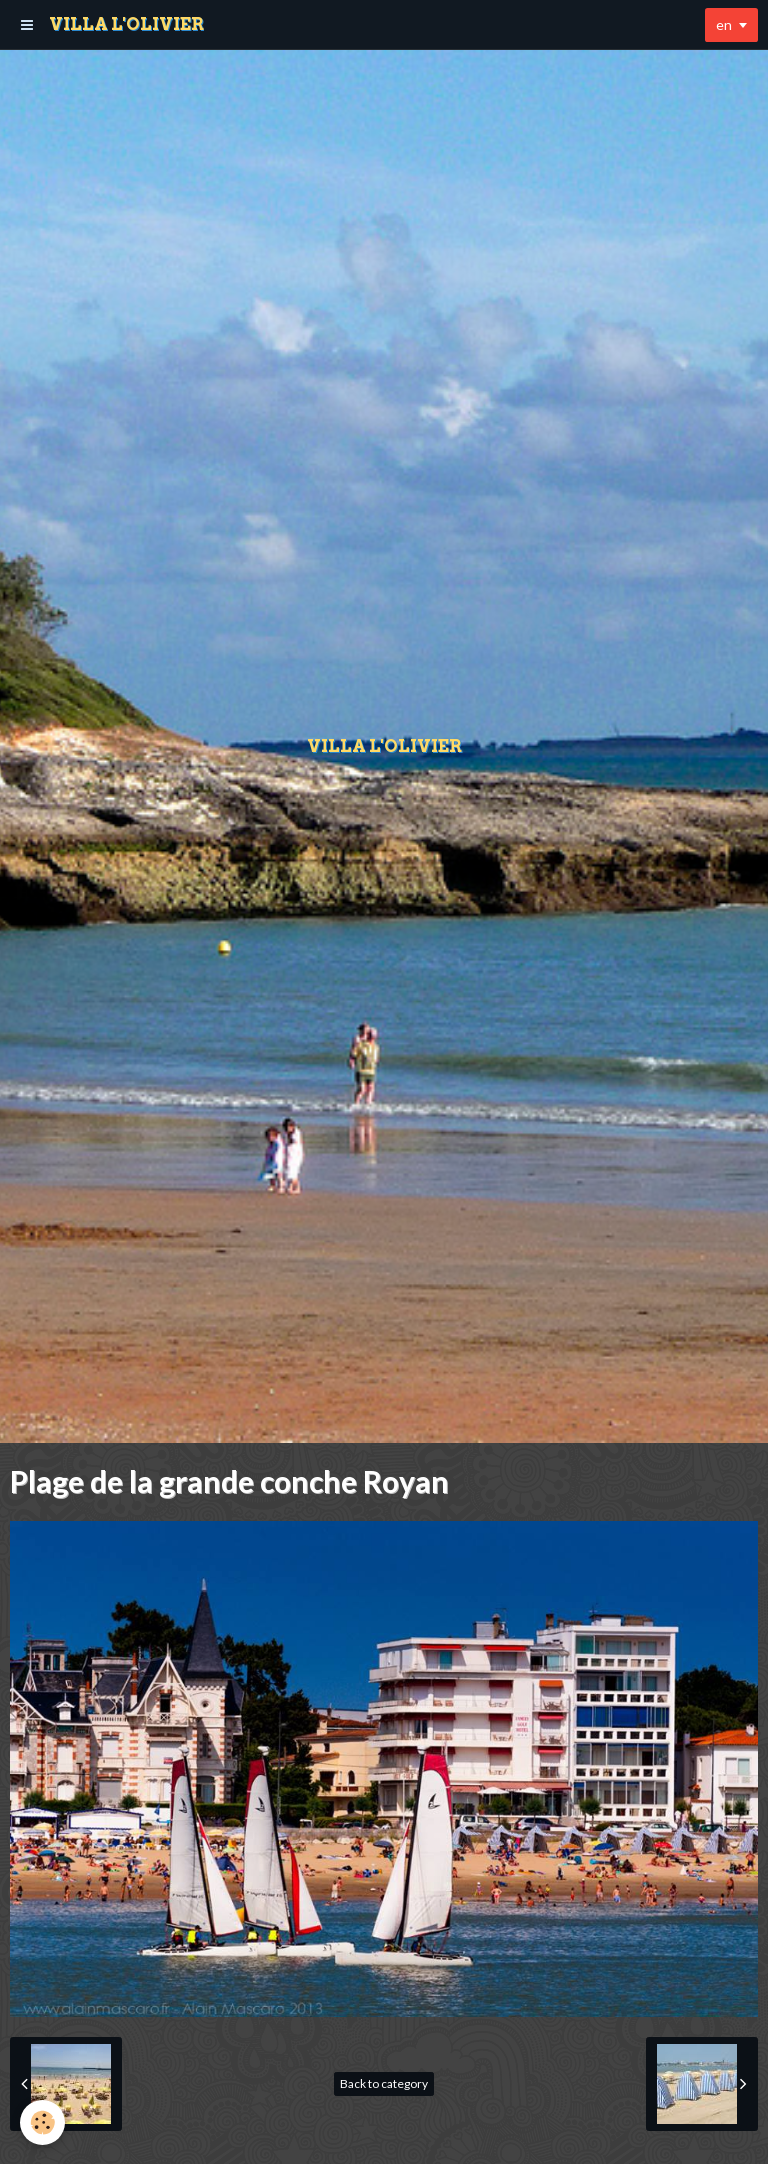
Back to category (384, 2083)
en (724, 24)
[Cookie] (42, 2122)
